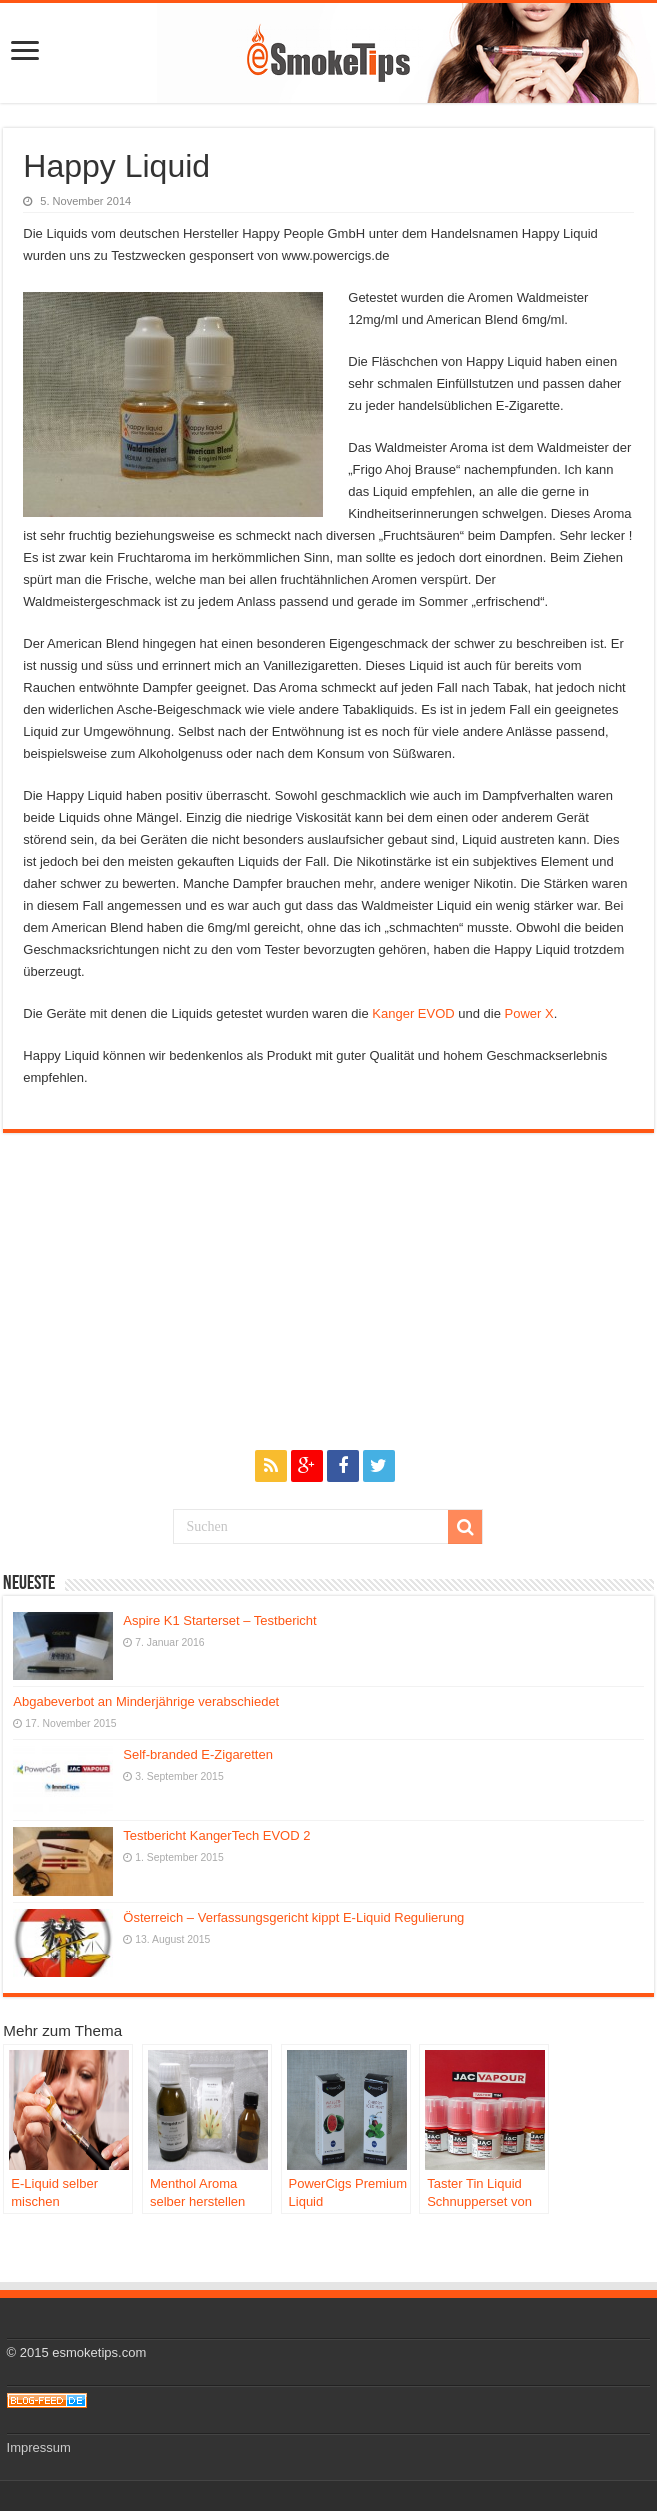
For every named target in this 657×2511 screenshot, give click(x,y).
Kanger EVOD (413, 1013)
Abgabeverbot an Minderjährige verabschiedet (146, 1701)
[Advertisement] (328, 1298)
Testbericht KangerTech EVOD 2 (216, 1835)
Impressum (39, 2447)
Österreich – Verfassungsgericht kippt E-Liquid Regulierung (293, 1917)
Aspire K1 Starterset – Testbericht (219, 1620)
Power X (529, 1013)
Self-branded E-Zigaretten (198, 1754)
